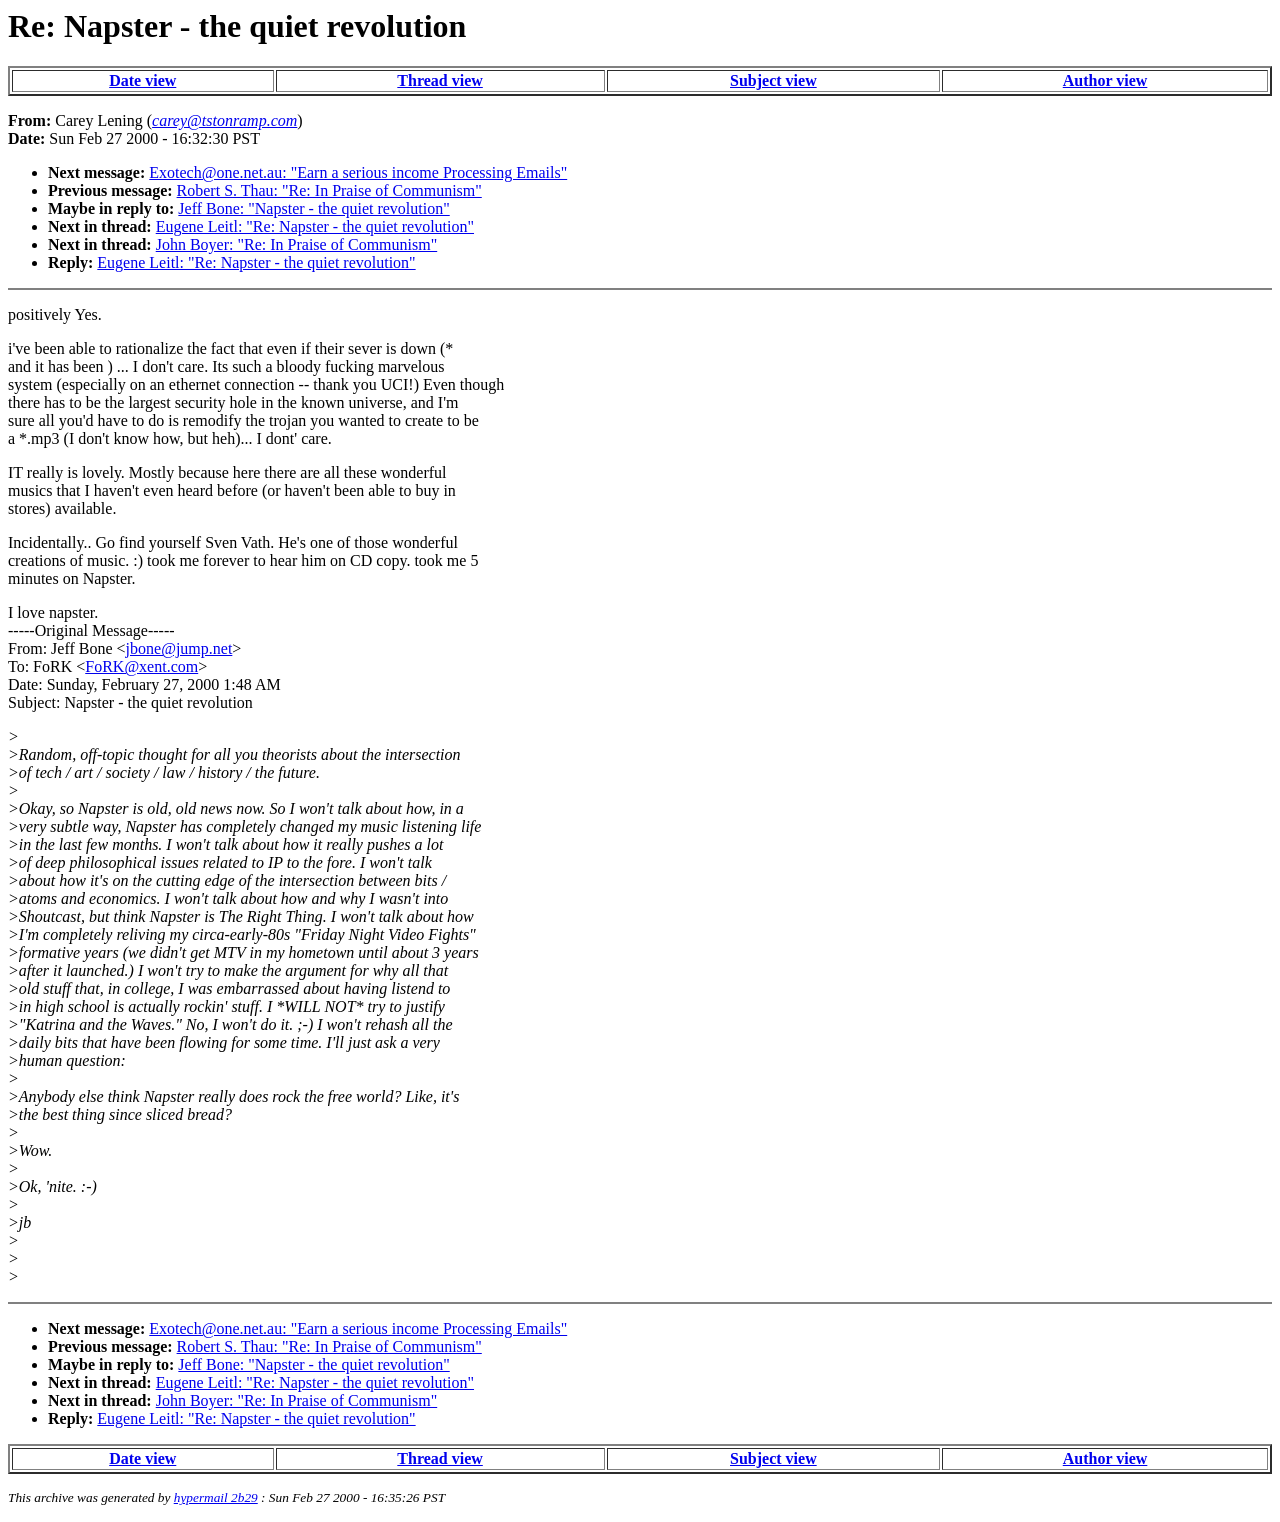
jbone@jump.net (179, 648)
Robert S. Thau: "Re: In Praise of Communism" (329, 190)
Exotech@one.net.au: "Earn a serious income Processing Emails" (358, 172)
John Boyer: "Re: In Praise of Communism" (297, 244)
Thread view (439, 80)
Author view (1105, 80)
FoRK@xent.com (141, 666)
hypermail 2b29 (216, 1497)
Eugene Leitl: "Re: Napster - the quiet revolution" (315, 226)
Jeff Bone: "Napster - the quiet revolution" (313, 208)
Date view (142, 80)
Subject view (773, 80)
